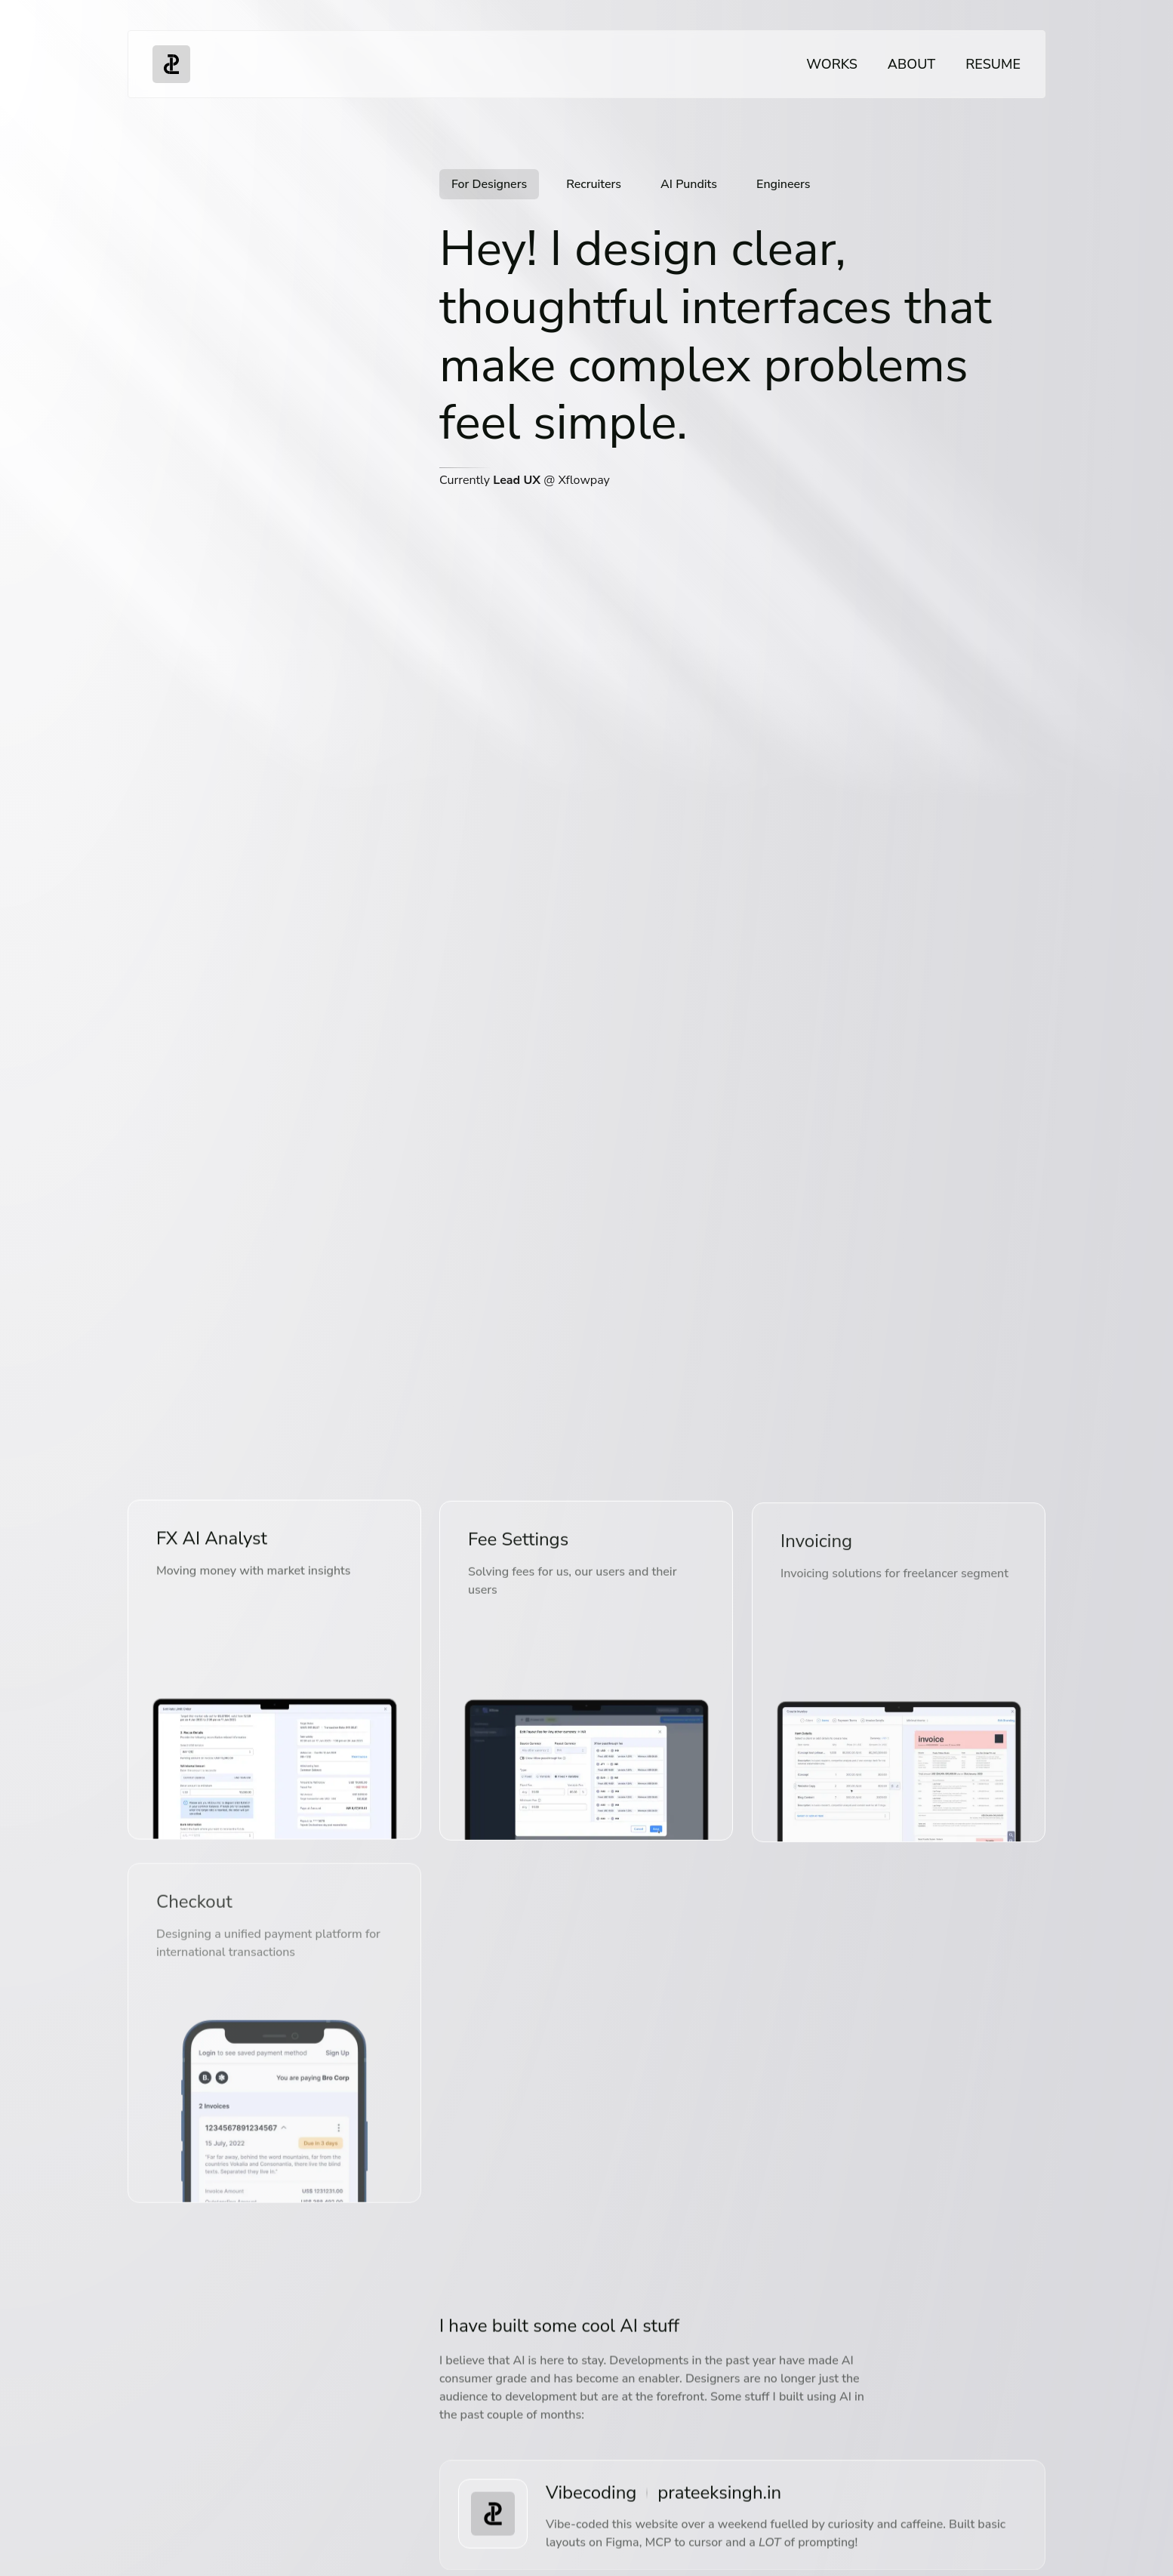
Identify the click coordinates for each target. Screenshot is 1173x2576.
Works (831, 64)
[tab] (489, 185)
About (911, 64)
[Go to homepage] (171, 64)
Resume (993, 64)
